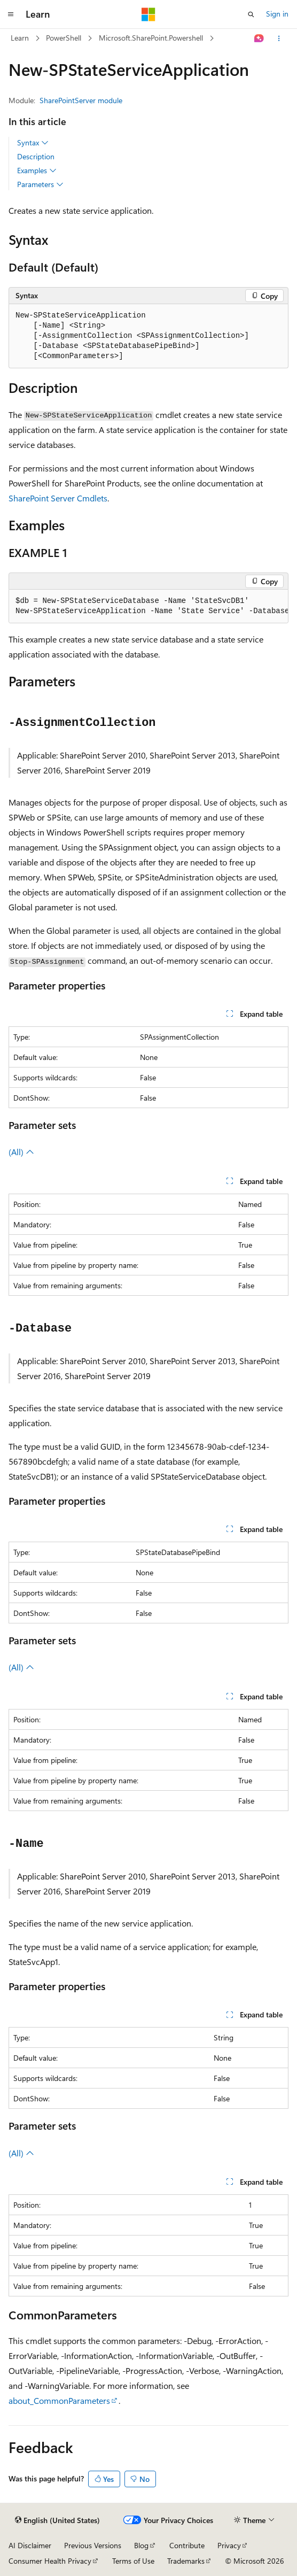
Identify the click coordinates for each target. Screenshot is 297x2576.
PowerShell (63, 38)
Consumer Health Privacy (50, 2561)
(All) (21, 1151)
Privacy (229, 2545)
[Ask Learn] (259, 38)
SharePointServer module (81, 100)
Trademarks (186, 2561)
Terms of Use (133, 2561)
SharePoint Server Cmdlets (58, 498)
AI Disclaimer (30, 2545)
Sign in (277, 14)
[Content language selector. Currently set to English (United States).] (57, 2520)
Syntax (33, 143)
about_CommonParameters (59, 2400)
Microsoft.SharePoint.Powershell (151, 38)
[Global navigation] (10, 14)
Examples (37, 170)
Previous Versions (92, 2545)
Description (35, 156)
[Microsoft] (148, 14)
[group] (148, 606)
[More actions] (279, 38)
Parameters (40, 184)
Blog (141, 2545)
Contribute (187, 2545)
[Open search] (251, 14)
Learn (20, 38)
